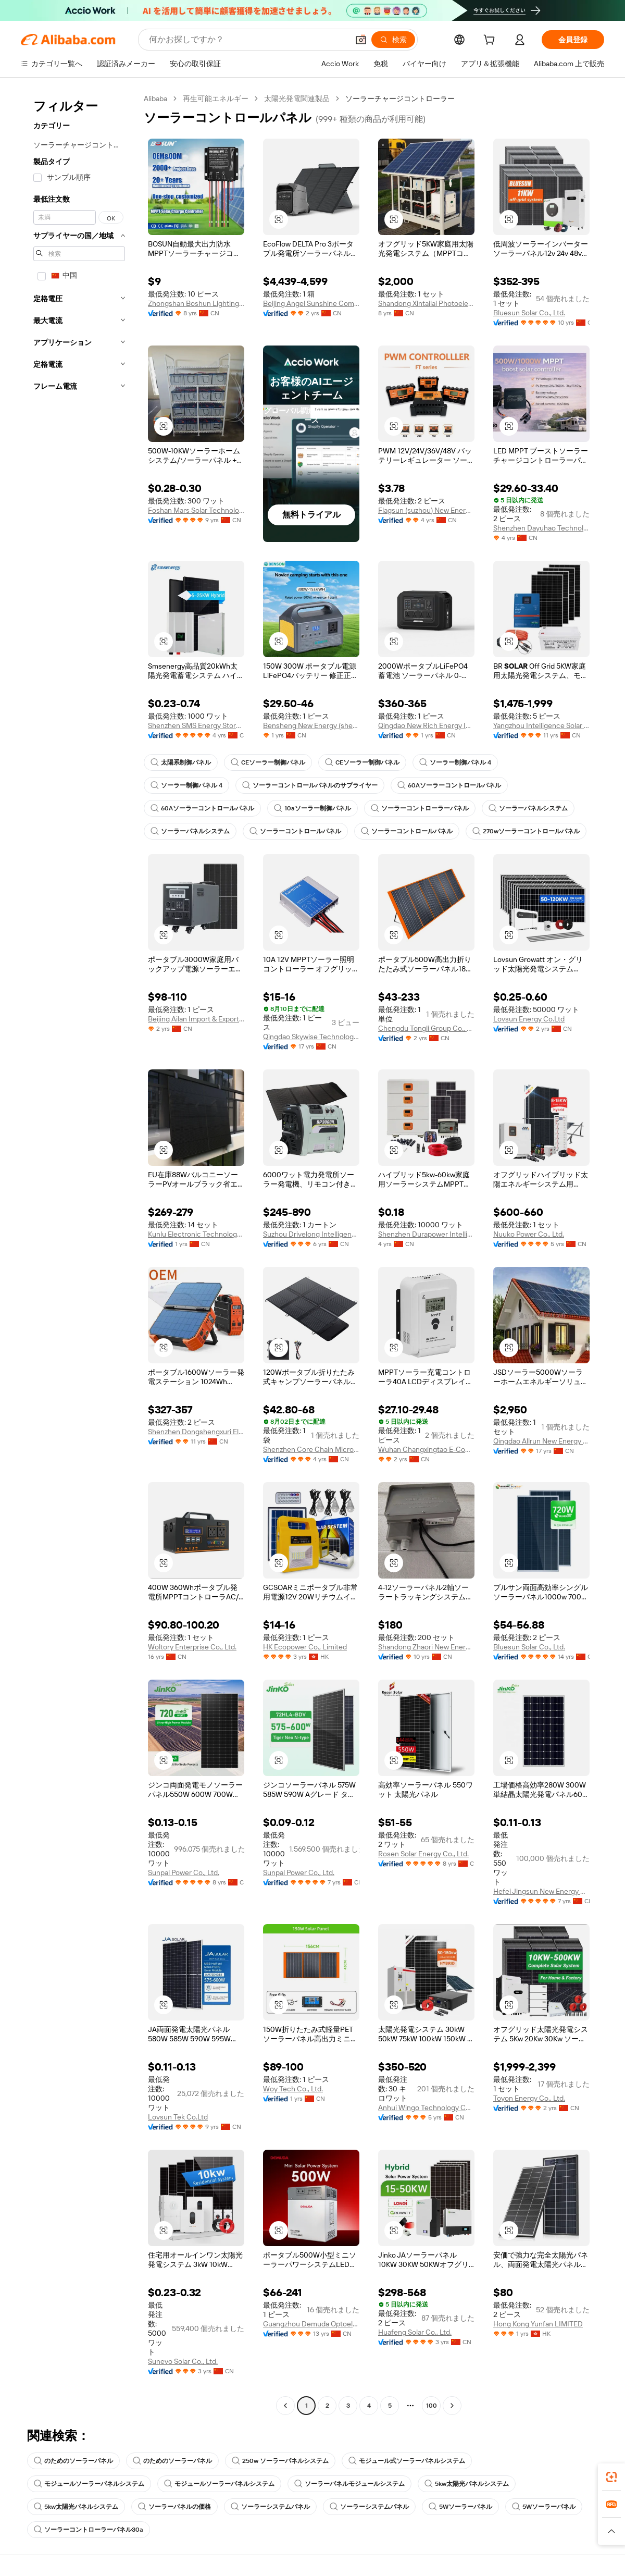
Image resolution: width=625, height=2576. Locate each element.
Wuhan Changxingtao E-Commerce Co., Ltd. (426, 1449)
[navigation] (79, 1253)
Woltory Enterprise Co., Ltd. (192, 1647)
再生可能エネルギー (215, 98)
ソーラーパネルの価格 (174, 2507)
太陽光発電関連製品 (297, 98)
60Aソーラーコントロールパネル (449, 785)
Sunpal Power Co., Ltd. (183, 1872)
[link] (611, 2477)
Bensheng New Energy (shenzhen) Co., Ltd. (311, 725)
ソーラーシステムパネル (270, 2507)
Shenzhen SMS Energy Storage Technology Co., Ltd (196, 725)
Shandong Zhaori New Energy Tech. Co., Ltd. (426, 1647)
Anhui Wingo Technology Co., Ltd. (426, 2107)
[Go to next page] (452, 2405)
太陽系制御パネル (181, 762)
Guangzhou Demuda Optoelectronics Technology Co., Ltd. (311, 2324)
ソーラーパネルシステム (528, 808)
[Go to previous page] (285, 2405)
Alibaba (155, 98)
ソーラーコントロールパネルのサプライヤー (310, 785)
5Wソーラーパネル (460, 2507)
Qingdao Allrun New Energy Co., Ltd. (541, 1441)
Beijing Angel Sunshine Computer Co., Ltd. (311, 303)
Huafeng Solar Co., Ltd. (415, 2332)
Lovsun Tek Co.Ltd (178, 2117)
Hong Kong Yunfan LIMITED (538, 2324)
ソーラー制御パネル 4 (455, 762)
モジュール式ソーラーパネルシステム (406, 2461)
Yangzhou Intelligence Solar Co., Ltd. (541, 725)
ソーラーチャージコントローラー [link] (400, 98)
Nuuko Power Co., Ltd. (528, 1234)
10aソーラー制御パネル (312, 808)
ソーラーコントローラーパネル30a (88, 2529)
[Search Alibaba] (247, 39)
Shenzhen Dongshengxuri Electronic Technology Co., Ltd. (196, 1431)
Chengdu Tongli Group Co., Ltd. (426, 1028)
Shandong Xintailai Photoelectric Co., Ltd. (426, 303)
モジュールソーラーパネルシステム (89, 2484)
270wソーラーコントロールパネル (526, 831)
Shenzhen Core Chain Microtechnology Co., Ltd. (311, 1449)
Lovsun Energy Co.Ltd (529, 1019)
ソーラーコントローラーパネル (420, 808)
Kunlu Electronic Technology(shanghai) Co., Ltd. (196, 1234)
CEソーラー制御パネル (268, 762)
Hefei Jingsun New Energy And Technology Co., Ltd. (541, 1891)
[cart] (491, 41)
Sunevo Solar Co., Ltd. (183, 2361)
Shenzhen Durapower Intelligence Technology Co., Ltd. (426, 1234)
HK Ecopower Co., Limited (305, 1647)
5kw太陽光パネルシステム (466, 2484)
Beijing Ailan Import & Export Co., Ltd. (196, 1019)
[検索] (393, 39)
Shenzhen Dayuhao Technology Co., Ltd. (541, 528)
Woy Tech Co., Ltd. (293, 2089)
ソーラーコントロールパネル (295, 831)
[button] (361, 39)
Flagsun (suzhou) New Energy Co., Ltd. (426, 510)
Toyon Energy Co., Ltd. (529, 2098)
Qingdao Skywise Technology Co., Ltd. (311, 1036)
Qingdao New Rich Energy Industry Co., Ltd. (426, 725)
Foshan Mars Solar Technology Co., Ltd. (196, 510)
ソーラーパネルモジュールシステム (349, 2484)
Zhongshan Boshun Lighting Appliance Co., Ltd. (196, 303)
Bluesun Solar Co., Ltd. (529, 313)
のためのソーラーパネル (73, 2461)
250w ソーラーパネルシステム (280, 2461)
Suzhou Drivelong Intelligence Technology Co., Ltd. (311, 1234)
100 (431, 2405)
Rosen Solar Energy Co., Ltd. (423, 1854)
